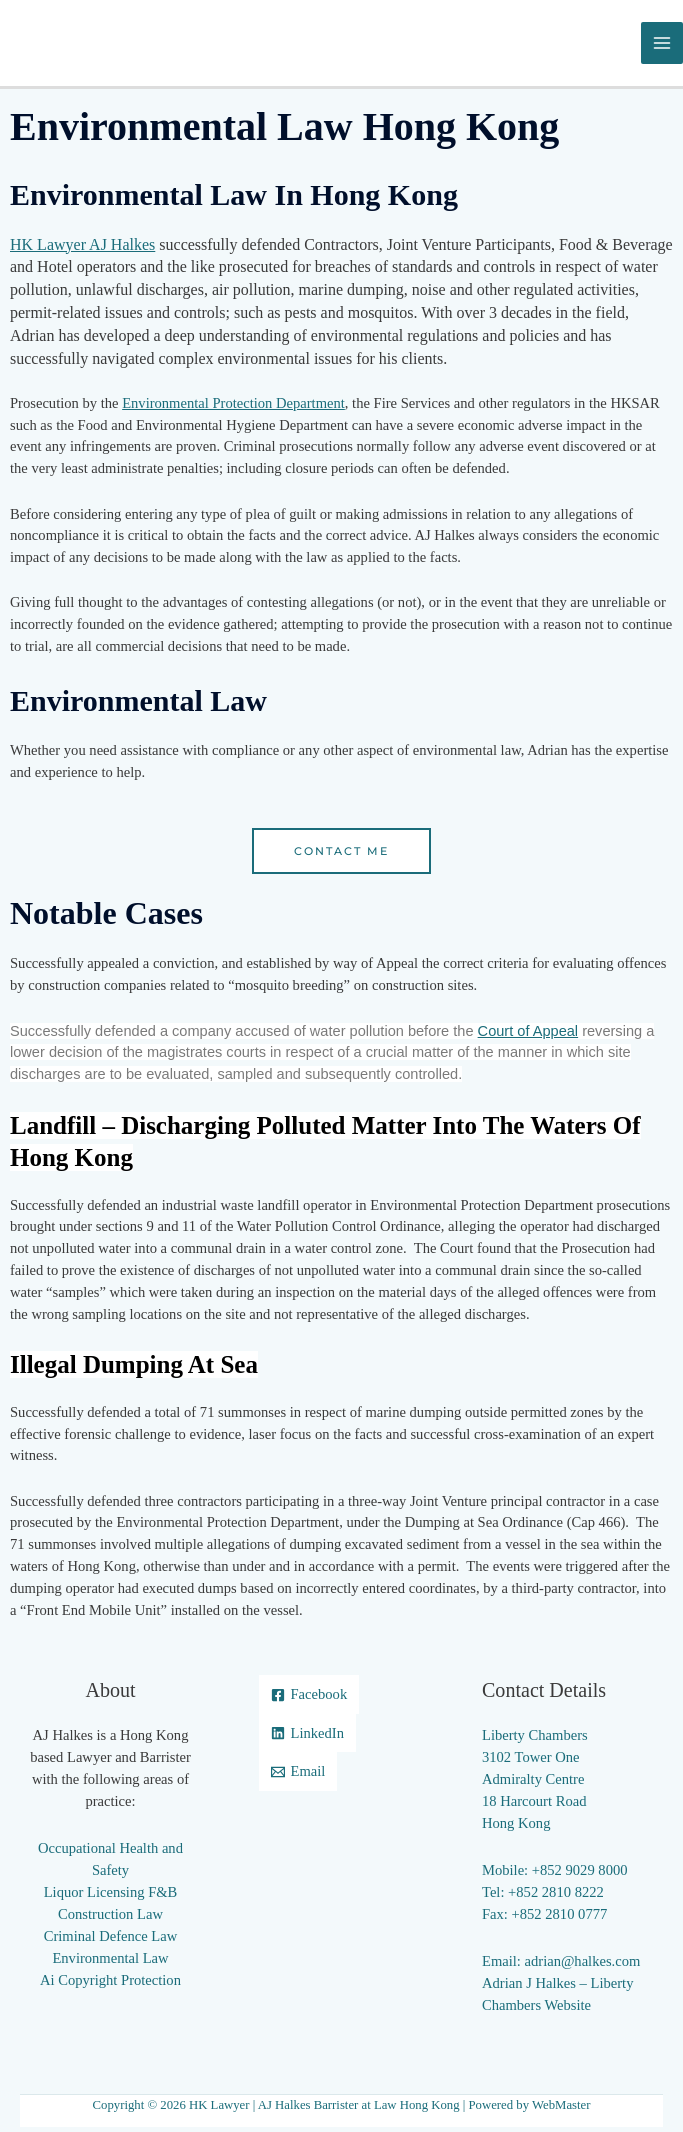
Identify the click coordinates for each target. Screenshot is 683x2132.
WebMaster (561, 2110)
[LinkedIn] (307, 1737)
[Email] (298, 1776)
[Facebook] (309, 1699)
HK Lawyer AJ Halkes (82, 248)
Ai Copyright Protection (110, 1984)
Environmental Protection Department (233, 407)
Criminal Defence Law (111, 1941)
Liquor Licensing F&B (111, 1897)
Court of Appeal (528, 1035)
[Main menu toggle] (662, 45)
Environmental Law (110, 1962)
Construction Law (110, 1919)
